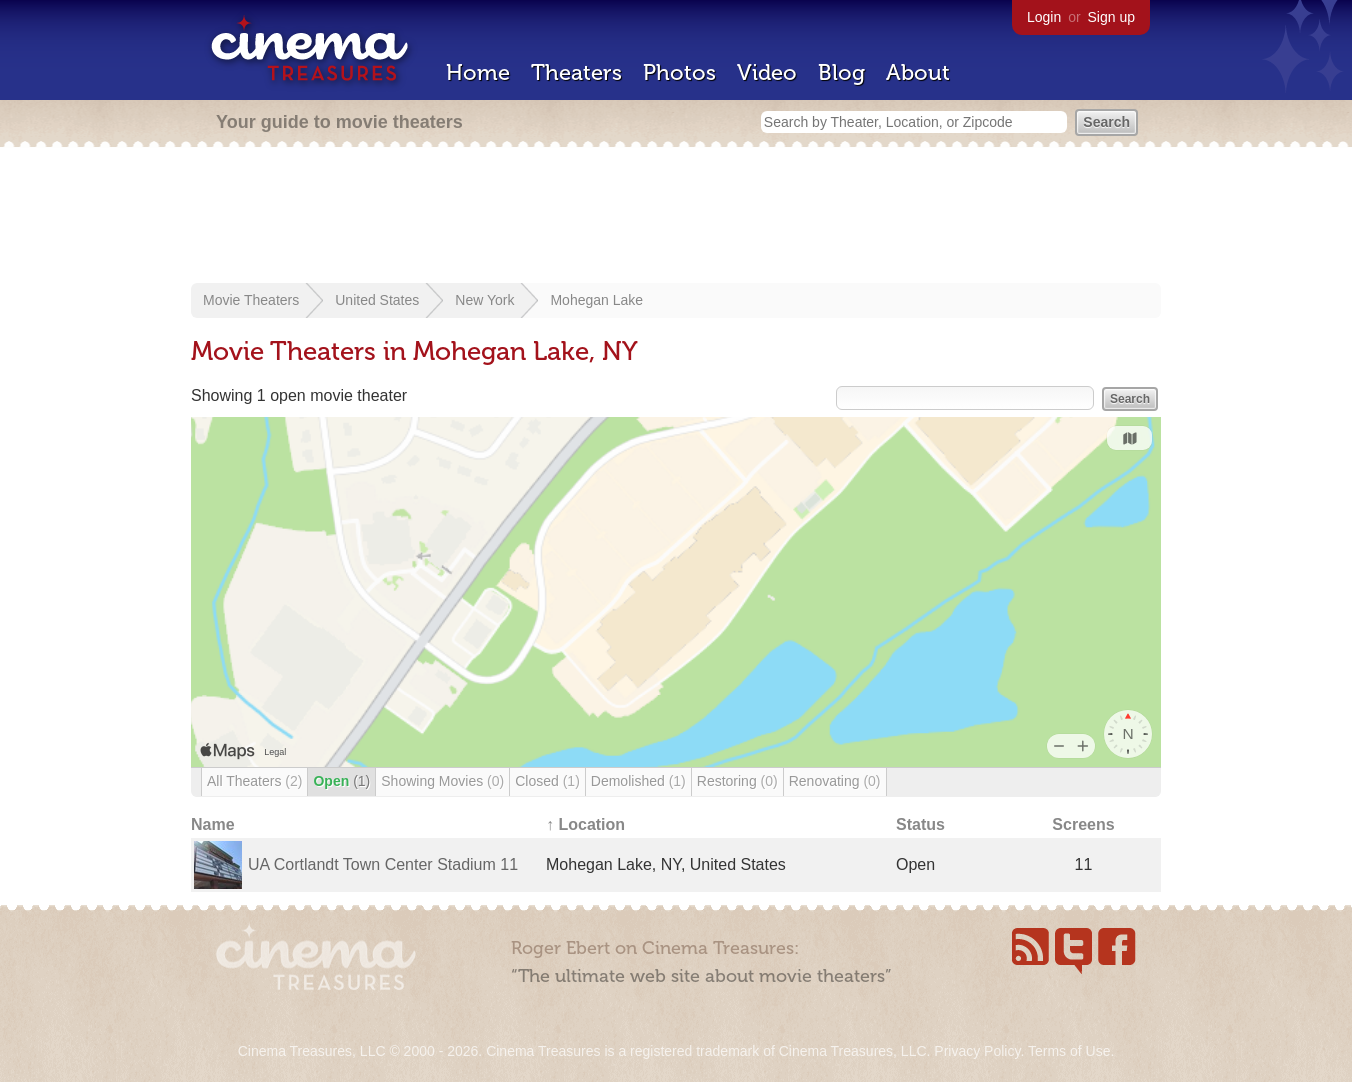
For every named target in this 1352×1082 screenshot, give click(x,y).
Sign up (1111, 17)
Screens (1083, 824)
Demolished (638, 781)
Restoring (737, 781)
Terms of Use (1069, 1051)
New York (484, 300)
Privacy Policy (977, 1051)
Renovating (835, 781)
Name (213, 824)
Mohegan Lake (596, 300)
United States (377, 300)
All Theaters (254, 781)
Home (478, 72)
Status (920, 824)
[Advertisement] (676, 217)
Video (767, 72)
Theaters (576, 72)
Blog (841, 72)
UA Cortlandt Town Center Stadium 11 (383, 864)
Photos (679, 72)
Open (341, 781)
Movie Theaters (251, 300)
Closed (547, 781)
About (918, 72)
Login (1044, 17)
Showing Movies (442, 781)
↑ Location (585, 824)
